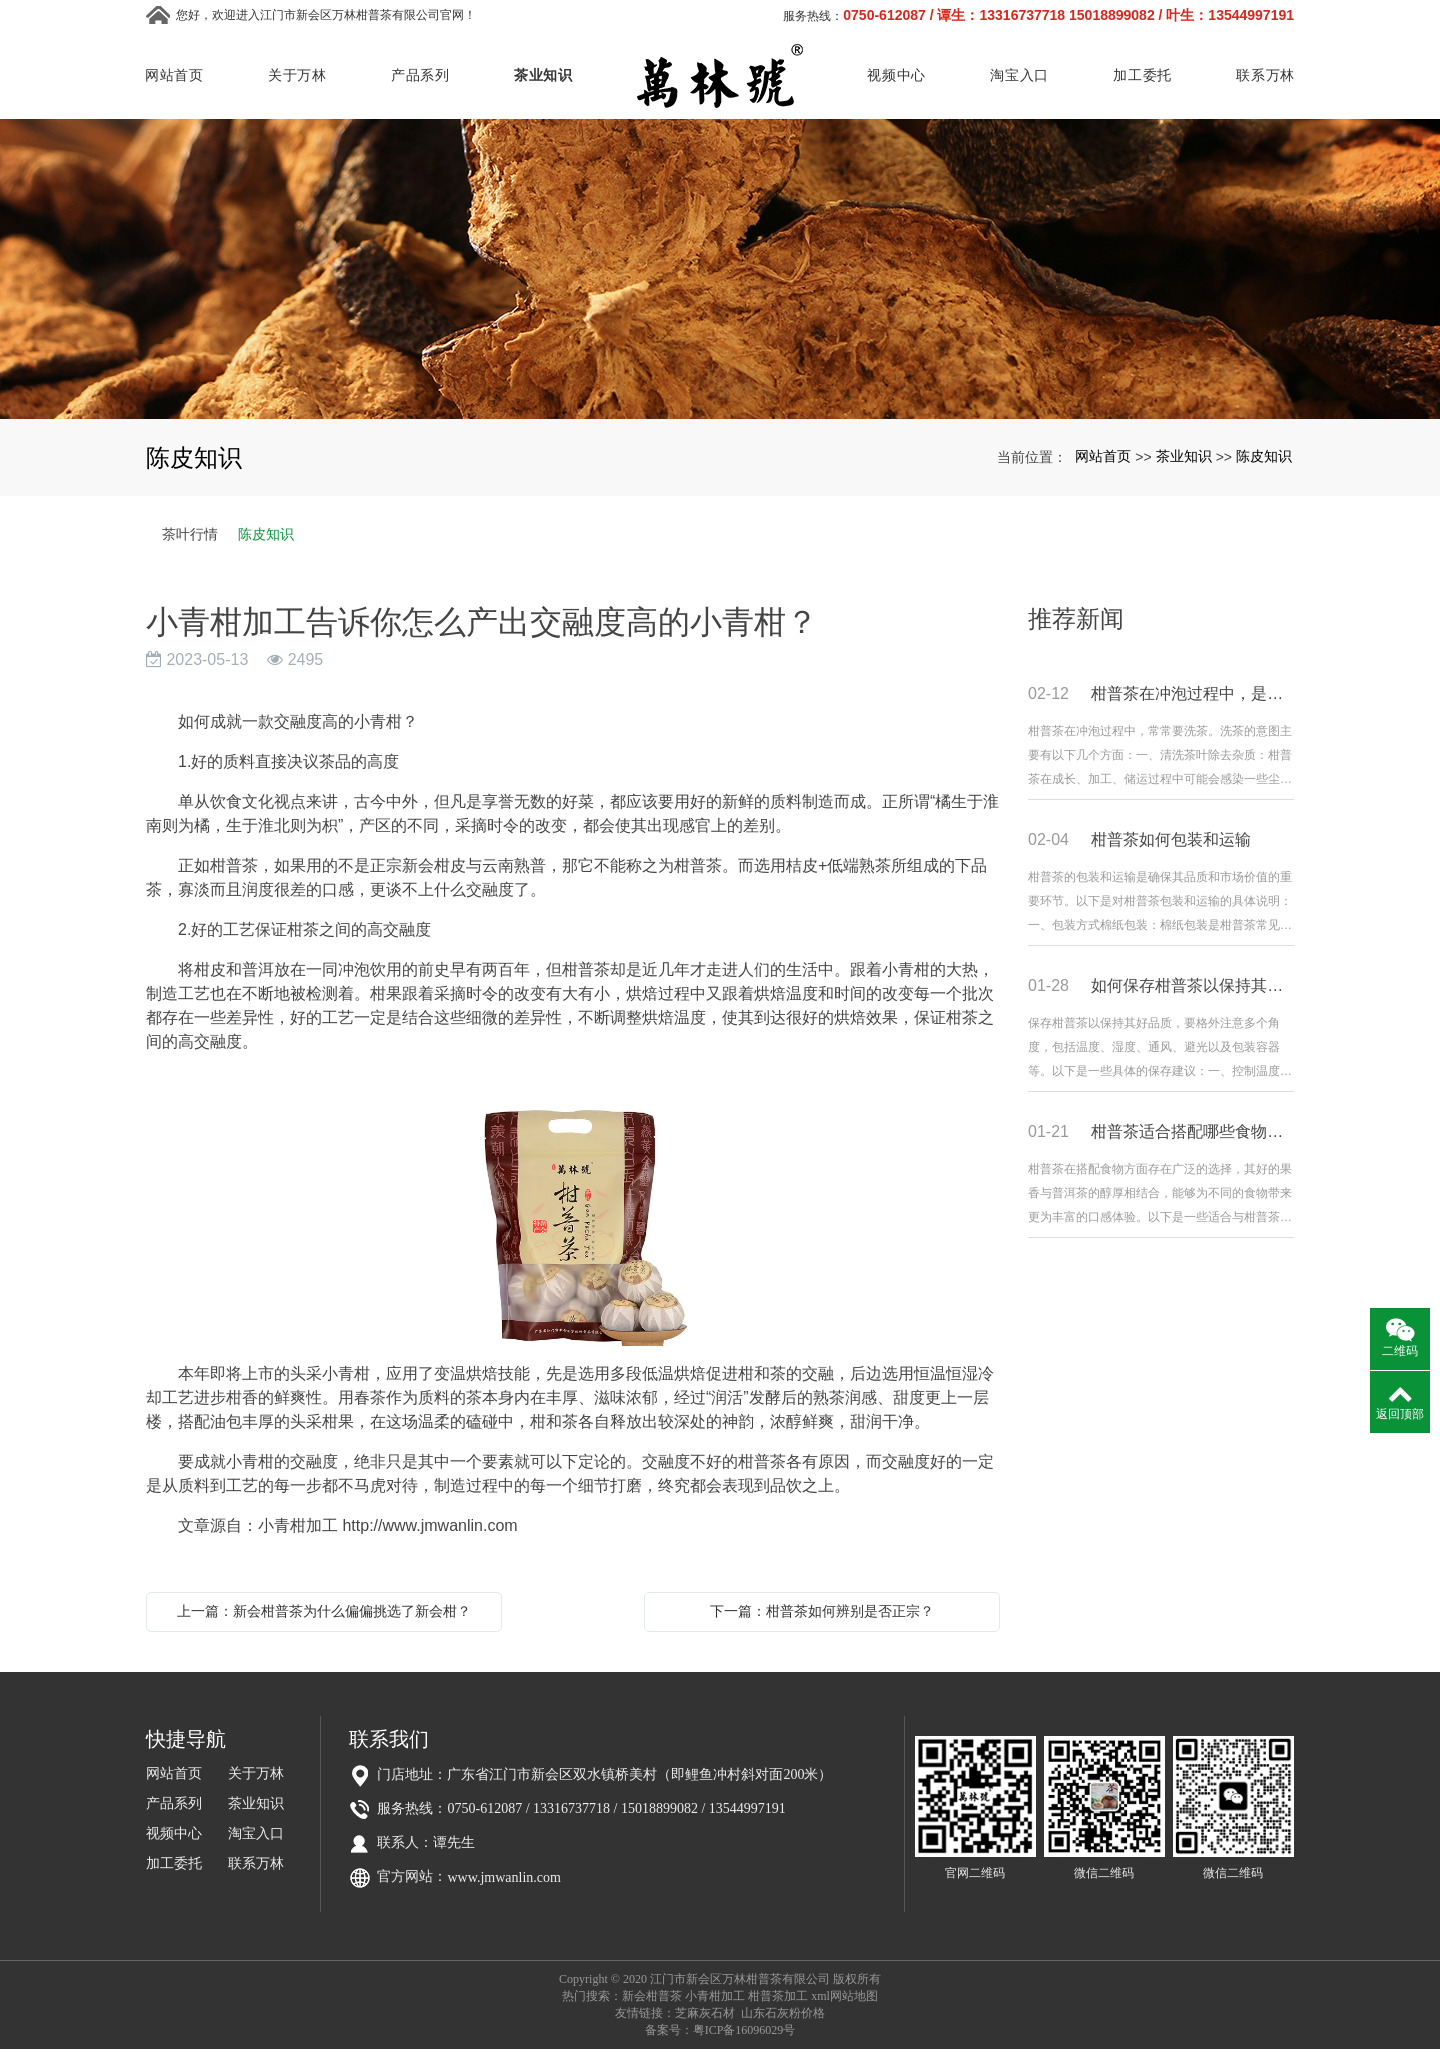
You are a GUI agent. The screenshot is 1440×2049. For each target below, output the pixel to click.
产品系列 (420, 75)
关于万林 (297, 75)
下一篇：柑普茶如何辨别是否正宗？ (822, 1611)
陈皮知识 (1264, 456)
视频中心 (896, 75)
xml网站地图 (844, 1996)
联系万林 (1265, 75)
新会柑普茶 (652, 1996)
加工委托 (1142, 75)
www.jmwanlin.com (503, 1877)
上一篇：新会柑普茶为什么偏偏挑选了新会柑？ (324, 1611)
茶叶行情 (190, 534)
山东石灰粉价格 (783, 2013)
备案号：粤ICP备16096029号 (720, 2030)
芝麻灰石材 (705, 2013)
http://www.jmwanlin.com (429, 1525)
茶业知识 (543, 75)
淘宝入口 (1019, 75)
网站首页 (174, 75)
